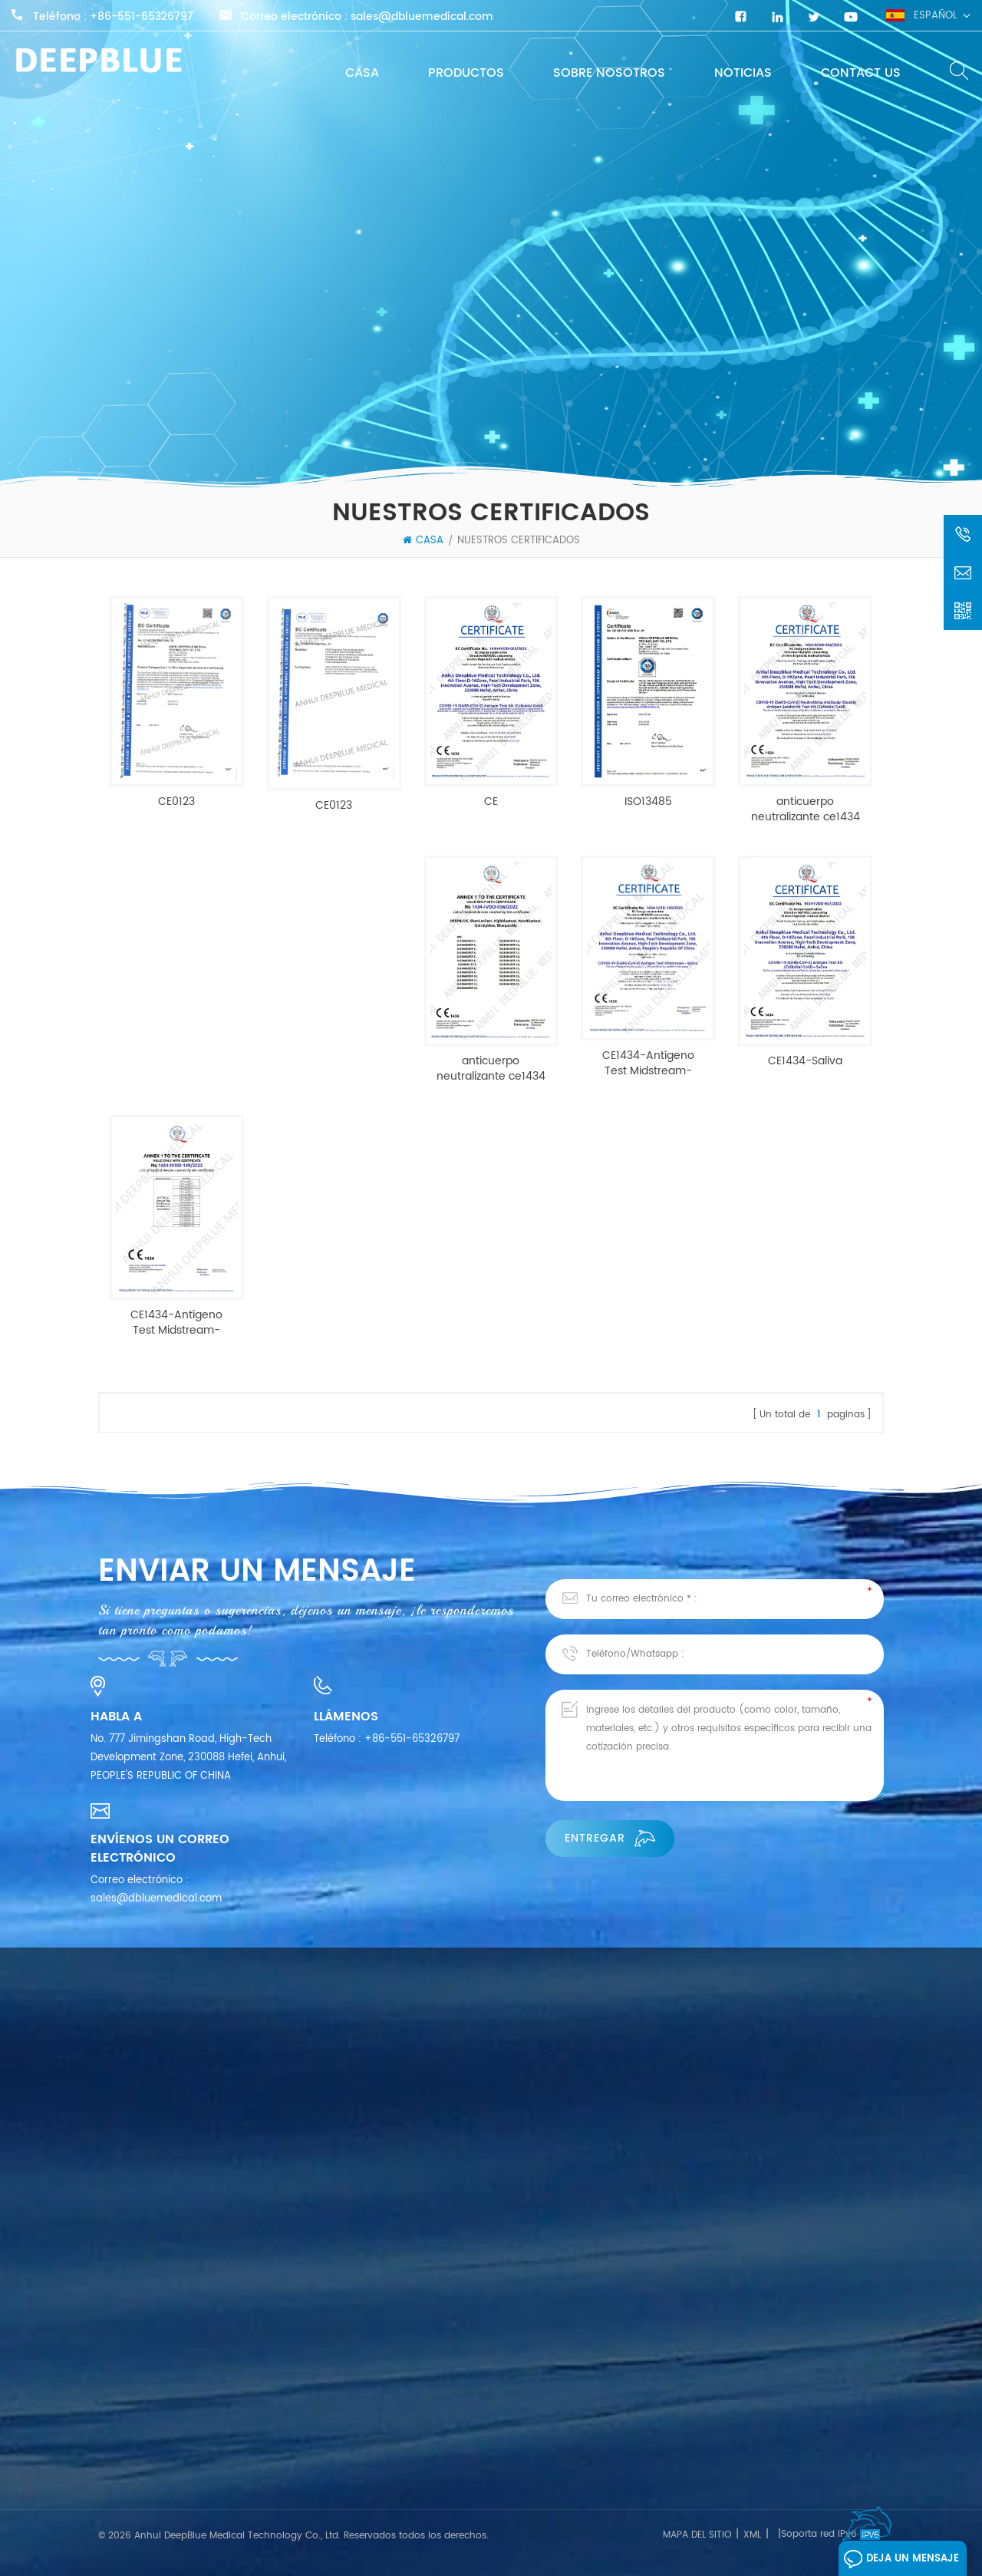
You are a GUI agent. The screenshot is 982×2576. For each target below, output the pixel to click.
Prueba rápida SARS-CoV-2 (325, 2409)
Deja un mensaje (901, 2559)
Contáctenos (130, 2338)
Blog (109, 2366)
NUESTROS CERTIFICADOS (518, 541)
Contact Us (861, 73)
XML (752, 2535)
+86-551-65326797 (141, 17)
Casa (362, 73)
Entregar (610, 1838)
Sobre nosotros (609, 73)
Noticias (743, 73)
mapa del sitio (697, 2535)
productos (466, 73)
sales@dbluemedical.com (422, 17)
